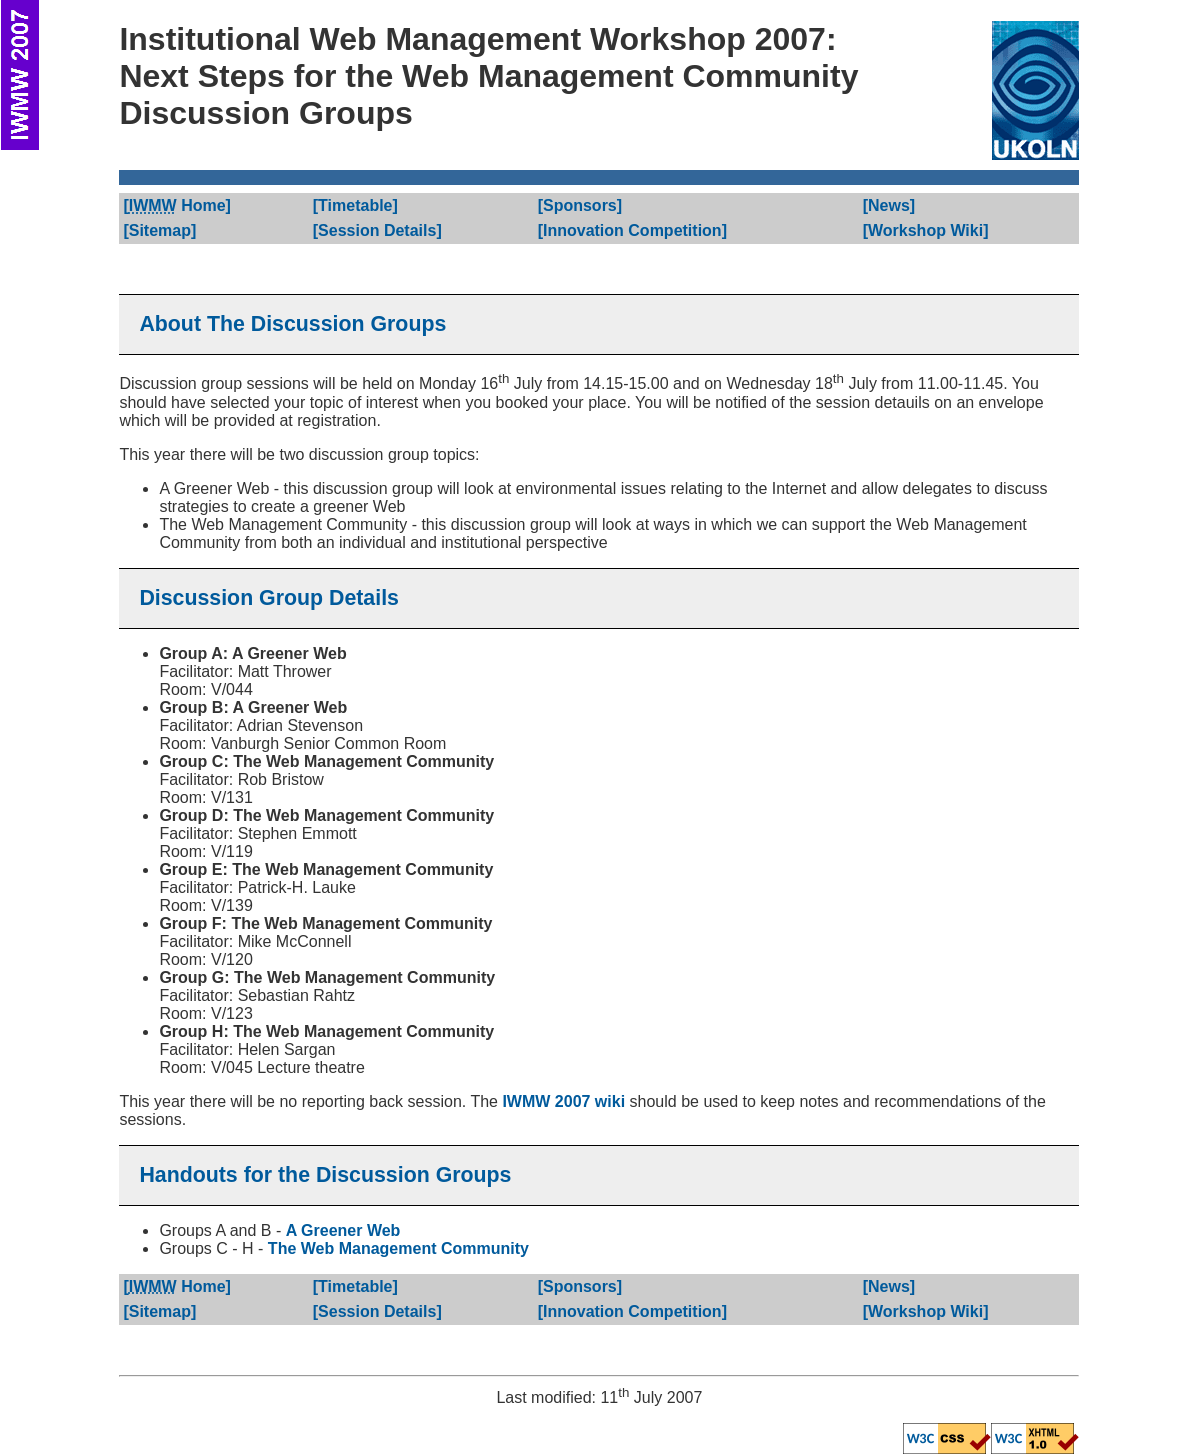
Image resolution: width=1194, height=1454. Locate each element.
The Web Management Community (398, 1248)
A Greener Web (343, 1230)
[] (177, 205)
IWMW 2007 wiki (563, 1101)
